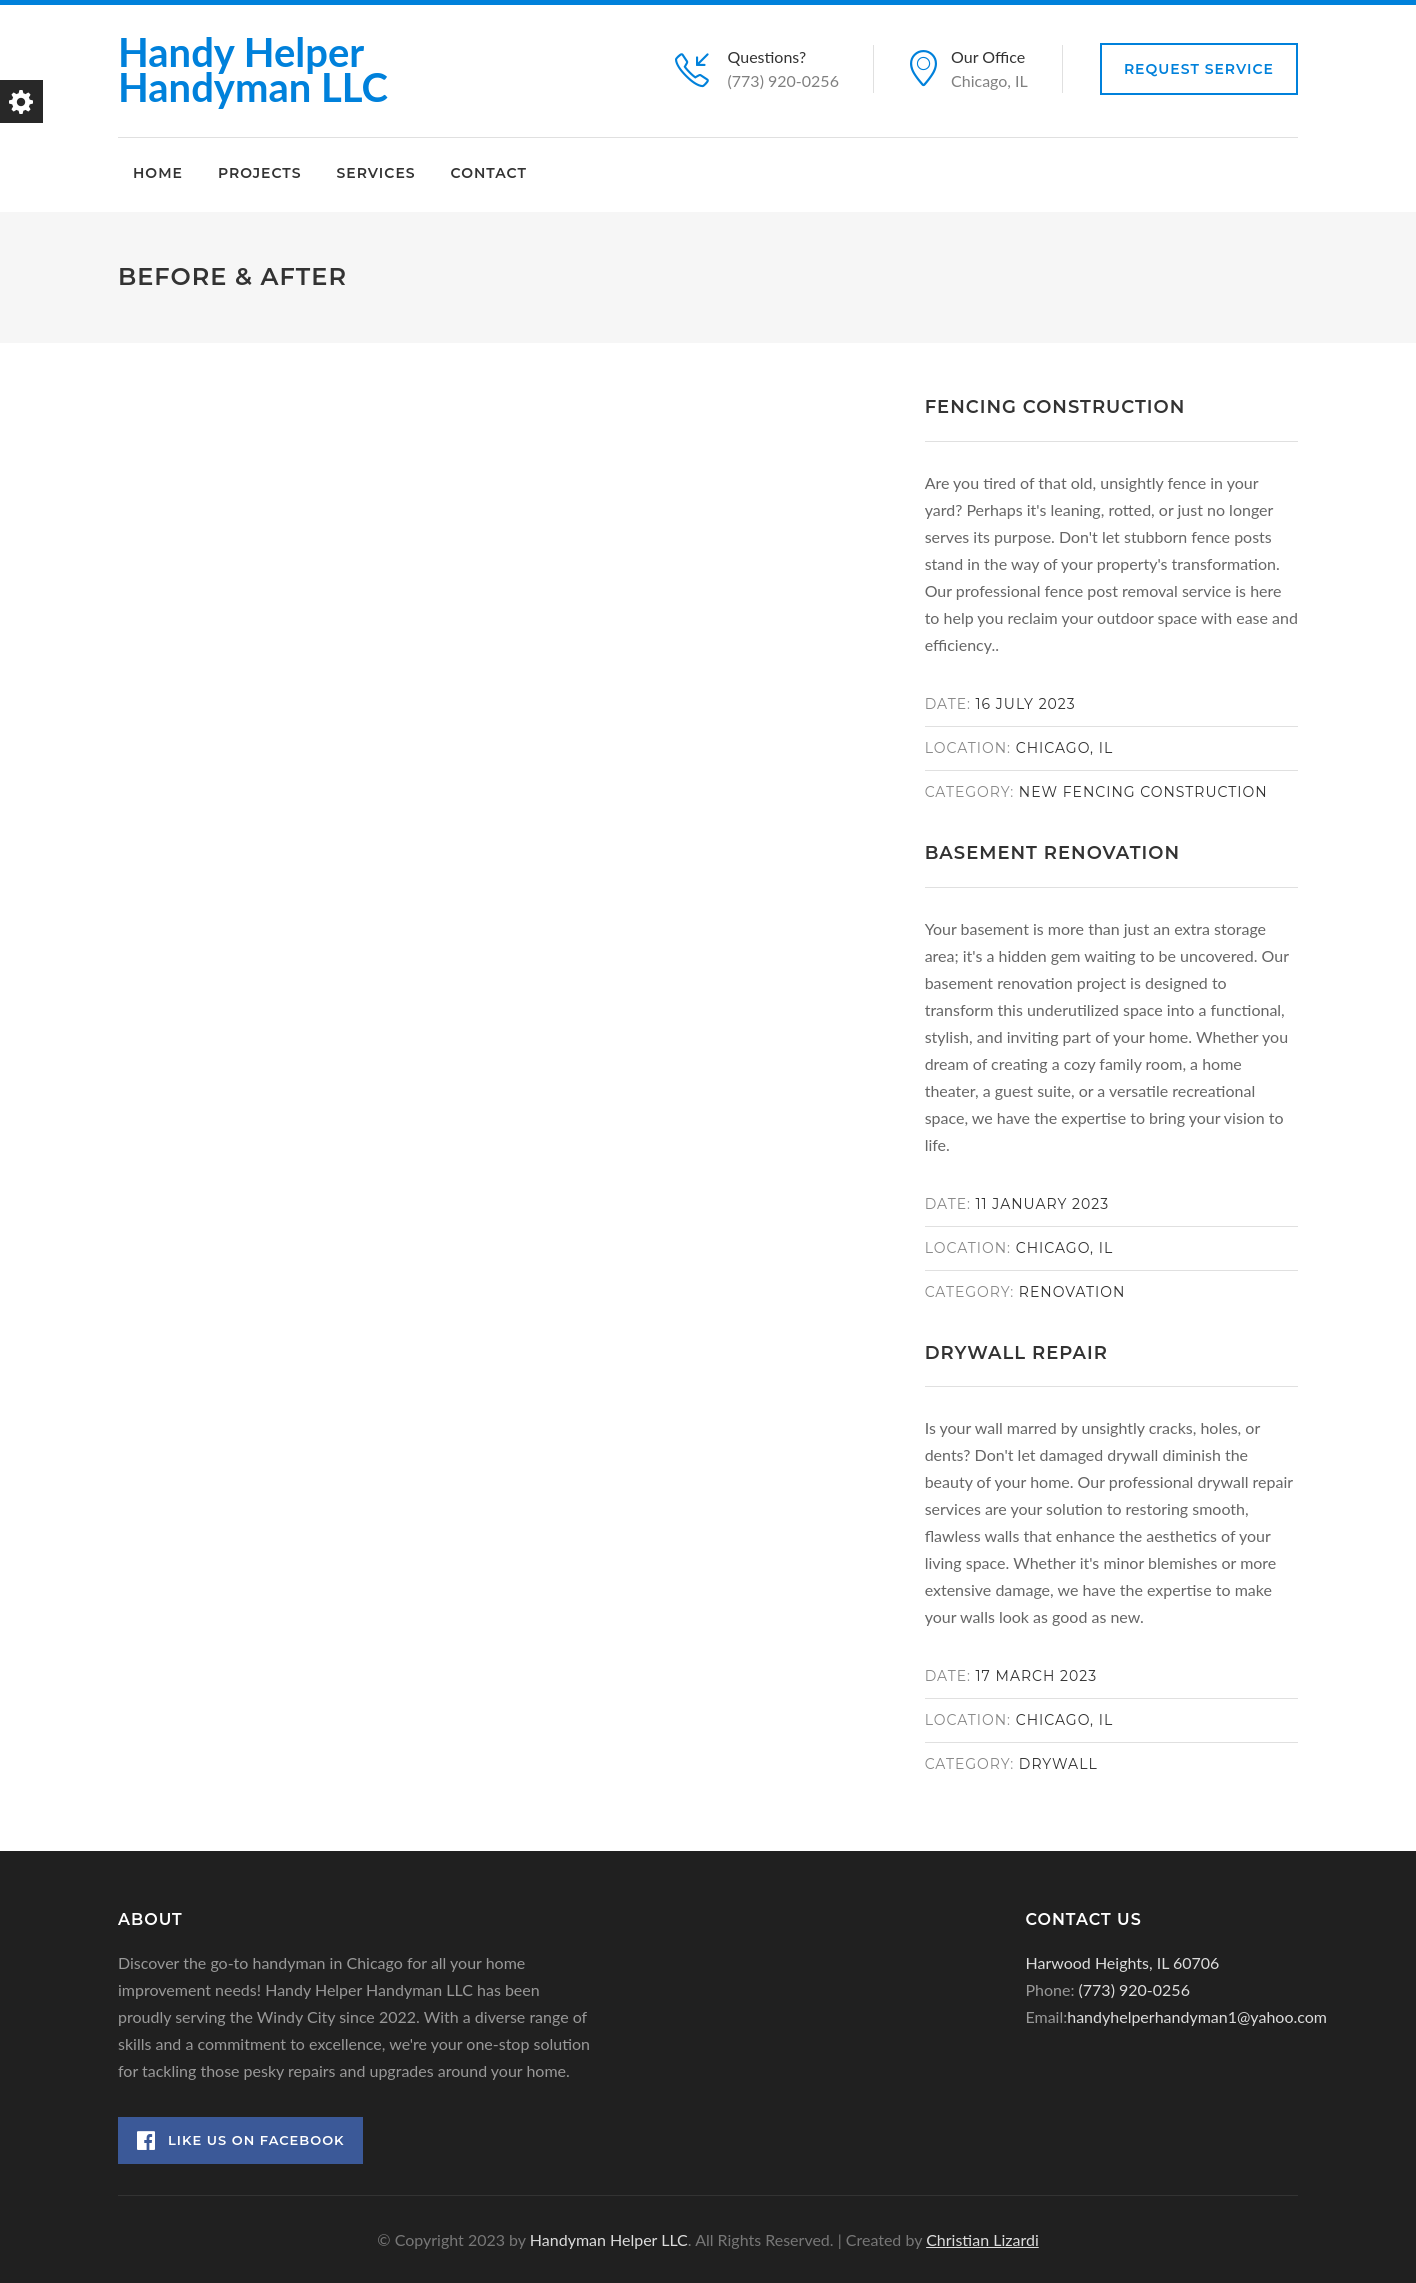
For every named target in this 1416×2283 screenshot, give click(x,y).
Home (158, 173)
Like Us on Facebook (241, 2140)
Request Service (1199, 69)
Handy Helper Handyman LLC (253, 69)
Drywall (1058, 1764)
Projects (260, 173)
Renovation (1072, 1292)
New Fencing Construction (1143, 792)
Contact (489, 173)
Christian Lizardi (982, 2239)
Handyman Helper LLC (609, 2239)
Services (375, 173)
